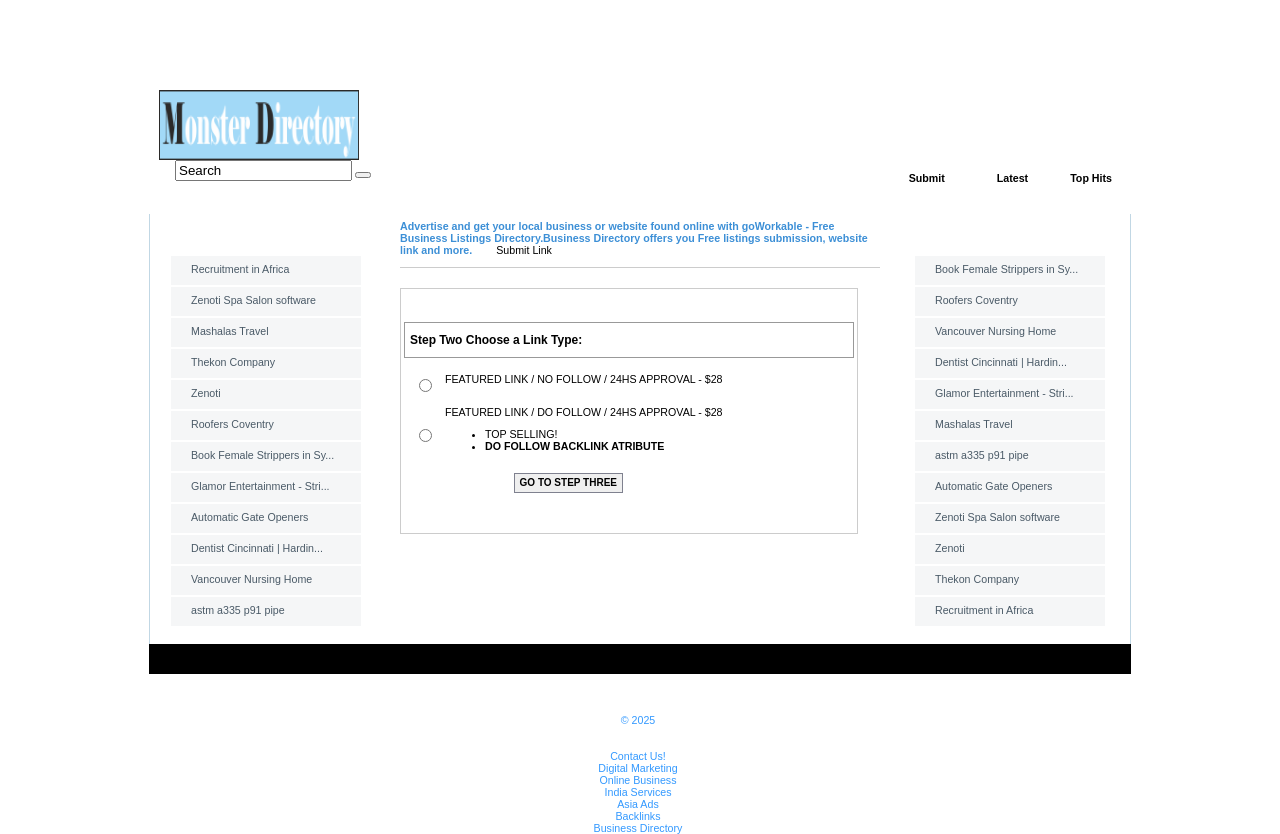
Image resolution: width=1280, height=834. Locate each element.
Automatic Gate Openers (249, 517)
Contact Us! (638, 756)
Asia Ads (637, 804)
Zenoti (206, 393)
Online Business (637, 780)
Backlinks (637, 816)
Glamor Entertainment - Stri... (260, 486)
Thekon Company (233, 362)
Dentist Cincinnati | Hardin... (257, 548)
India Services (638, 792)
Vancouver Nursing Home (251, 579)
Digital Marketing (637, 768)
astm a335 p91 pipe (238, 610)
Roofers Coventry (232, 424)
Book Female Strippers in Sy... (262, 455)
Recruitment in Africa (240, 269)
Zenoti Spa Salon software (253, 300)
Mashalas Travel (230, 331)
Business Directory (638, 828)
